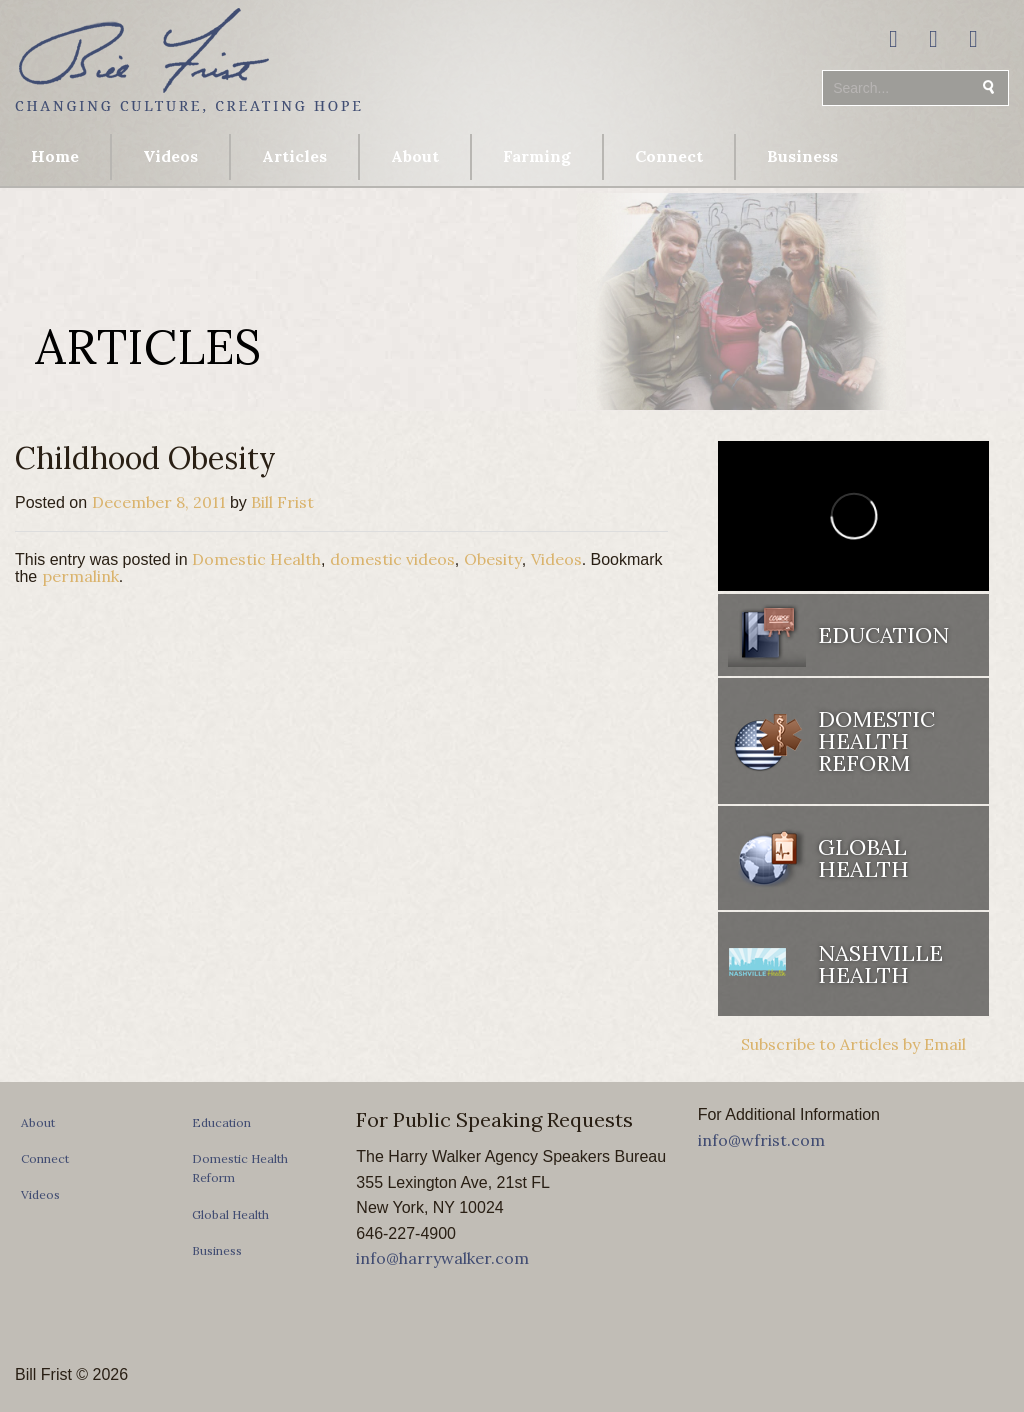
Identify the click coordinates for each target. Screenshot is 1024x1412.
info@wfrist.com (761, 1140)
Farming (537, 156)
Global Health (863, 858)
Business (802, 156)
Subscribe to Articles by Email (853, 1044)
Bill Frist (282, 502)
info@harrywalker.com (442, 1258)
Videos (170, 156)
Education (883, 635)
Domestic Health (256, 559)
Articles (294, 156)
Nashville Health (880, 964)
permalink (80, 576)
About (415, 156)
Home (55, 156)
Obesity (493, 559)
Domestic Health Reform (876, 741)
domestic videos (392, 559)
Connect (669, 156)
